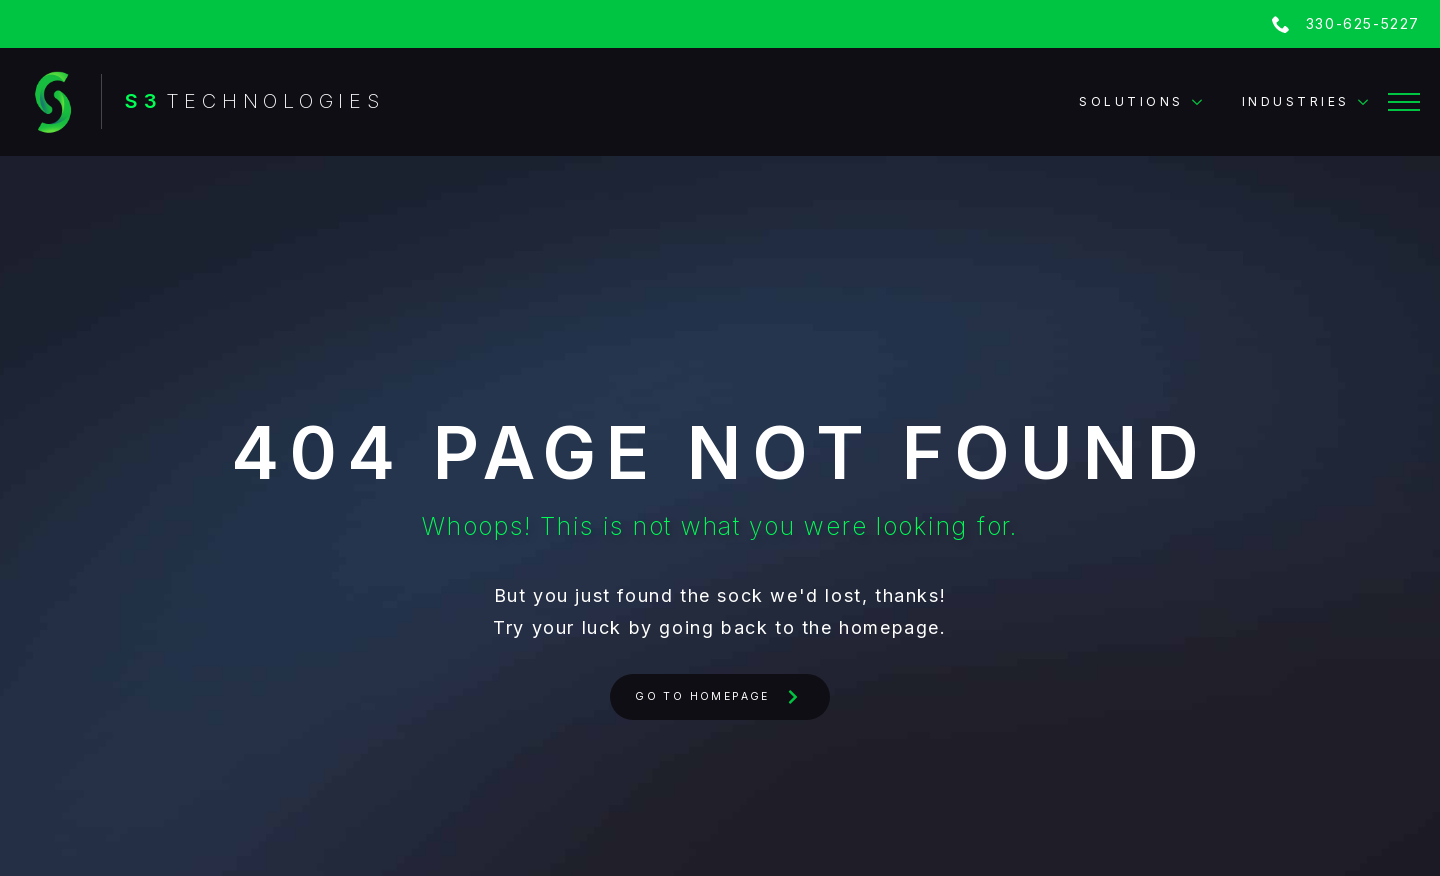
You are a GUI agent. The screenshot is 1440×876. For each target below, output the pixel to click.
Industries (1296, 101)
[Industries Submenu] (1369, 102)
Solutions (1131, 101)
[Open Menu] (1404, 102)
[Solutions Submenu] (1203, 102)
